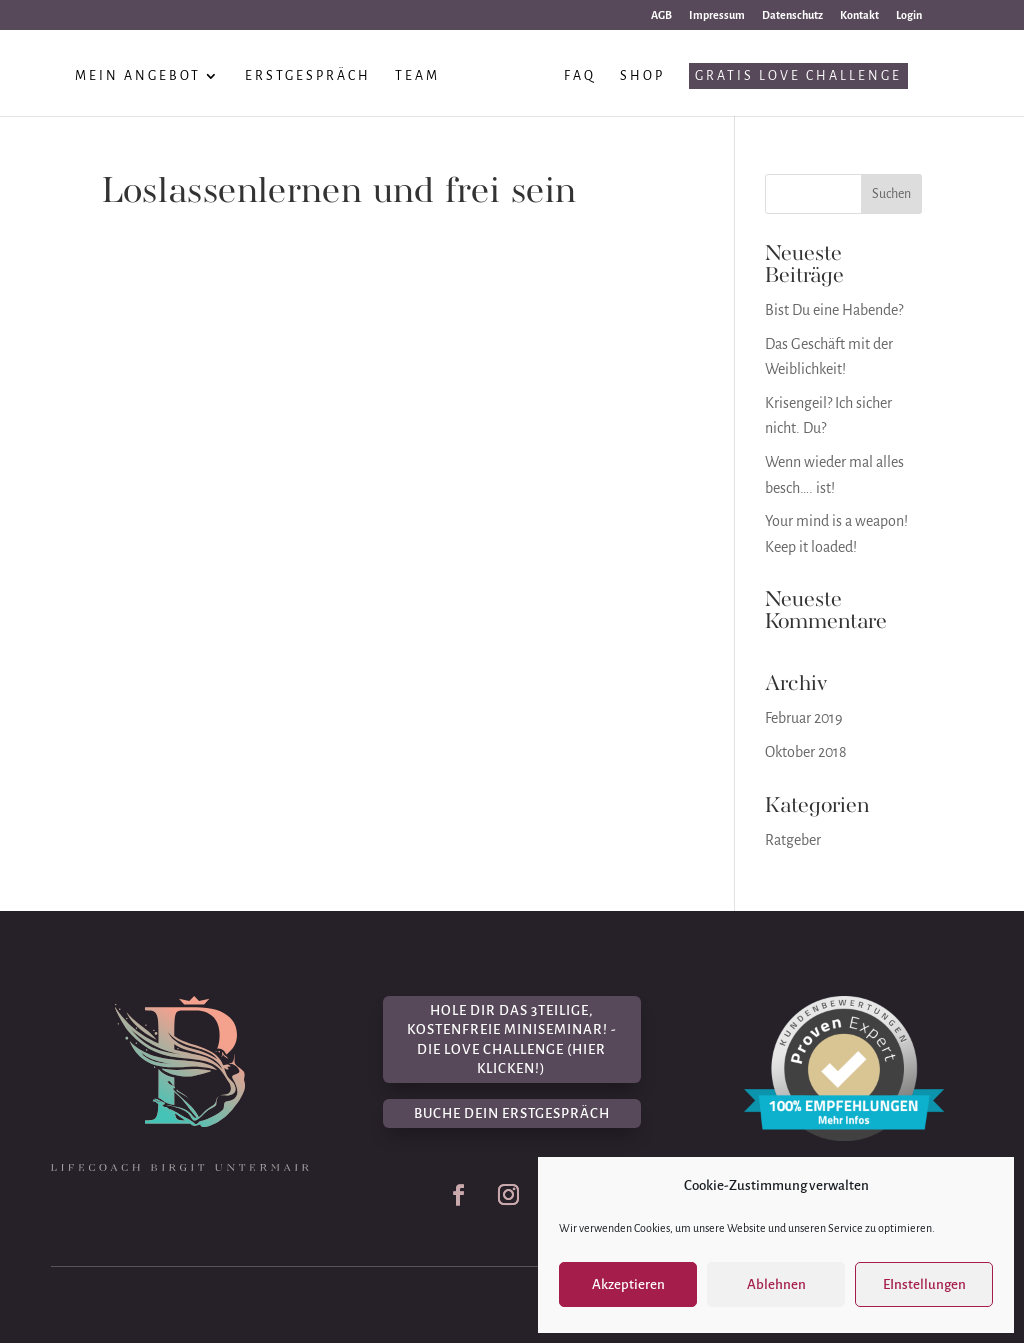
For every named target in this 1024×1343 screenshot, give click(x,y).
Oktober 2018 (806, 752)
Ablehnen (776, 1284)
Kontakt (859, 15)
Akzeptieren (628, 1284)
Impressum (717, 15)
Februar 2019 (804, 718)
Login (909, 15)
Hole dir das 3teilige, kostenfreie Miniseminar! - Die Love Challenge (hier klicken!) (512, 1040)
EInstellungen (924, 1284)
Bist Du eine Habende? (834, 310)
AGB (661, 15)
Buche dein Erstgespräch (512, 1113)
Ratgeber (793, 840)
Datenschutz (792, 15)
